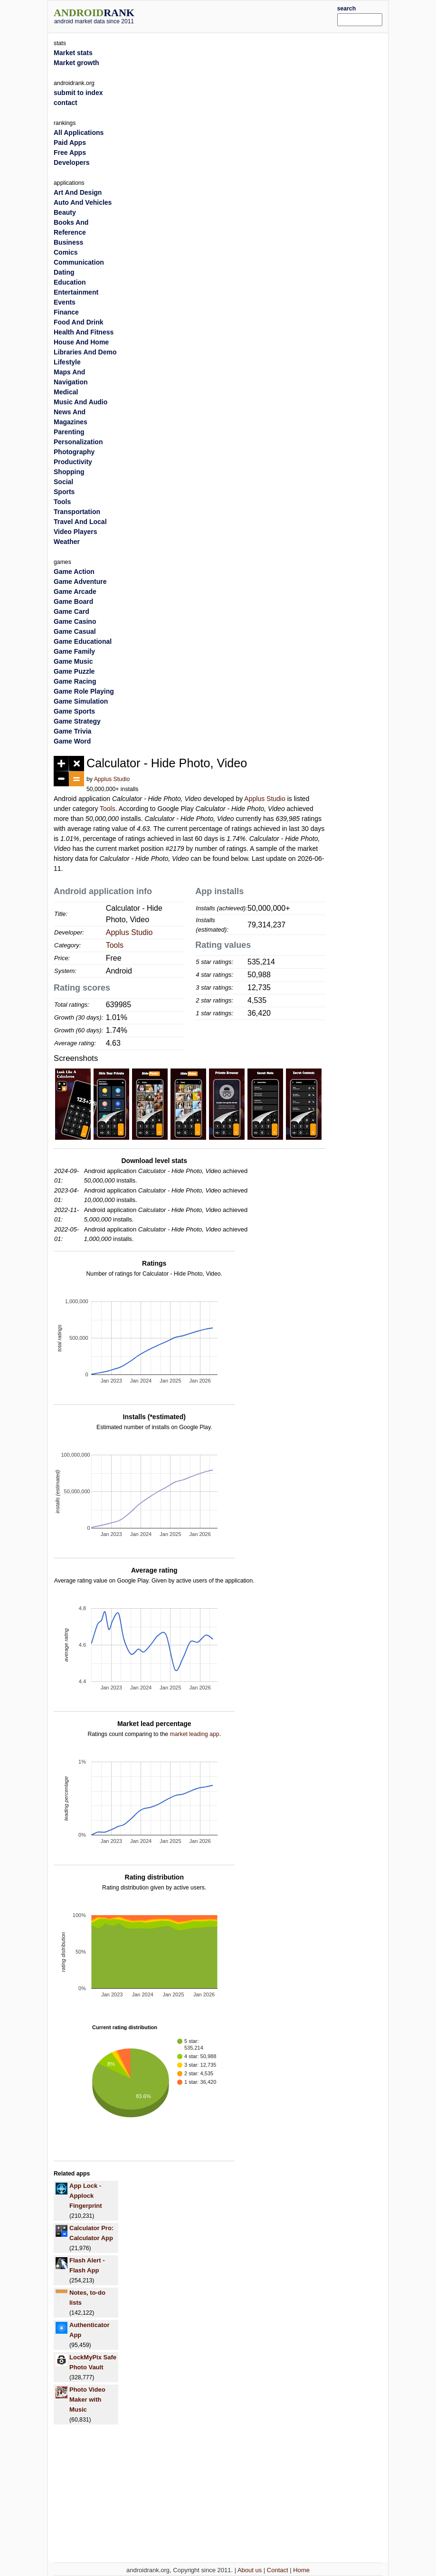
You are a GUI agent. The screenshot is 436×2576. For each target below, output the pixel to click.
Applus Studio (112, 779)
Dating (64, 272)
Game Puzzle (74, 671)
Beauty (65, 212)
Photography (74, 452)
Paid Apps (70, 142)
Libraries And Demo (85, 352)
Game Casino (75, 621)
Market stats (73, 53)
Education (70, 282)
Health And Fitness (84, 332)
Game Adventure (80, 581)
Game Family (74, 651)
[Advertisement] (250, 15)
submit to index (78, 92)
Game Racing (75, 681)
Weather (67, 541)
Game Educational (83, 641)
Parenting (69, 432)
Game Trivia (72, 731)
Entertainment (76, 292)
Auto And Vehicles (83, 202)
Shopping (69, 472)
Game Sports (74, 711)
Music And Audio (80, 402)
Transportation (77, 511)
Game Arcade (75, 591)
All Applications (79, 132)
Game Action (74, 571)
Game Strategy (77, 721)
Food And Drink (78, 322)
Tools (107, 808)
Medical (66, 392)
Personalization (78, 442)
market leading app (194, 1734)
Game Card (71, 611)
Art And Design (78, 192)
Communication (79, 262)
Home (301, 2570)
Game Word (72, 741)
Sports (64, 492)
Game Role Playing (84, 691)
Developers (71, 162)
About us (249, 2570)
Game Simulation (81, 701)
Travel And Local (80, 521)
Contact (277, 2570)
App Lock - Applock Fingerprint (85, 2195)
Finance (66, 312)
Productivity (73, 462)
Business (68, 242)
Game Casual (75, 631)
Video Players (75, 531)
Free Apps (70, 152)
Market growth (76, 63)
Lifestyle (67, 362)
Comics (66, 252)
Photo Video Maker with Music (87, 2399)
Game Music (73, 661)
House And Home (81, 342)
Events (65, 302)
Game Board (73, 601)
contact (65, 102)
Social (63, 482)
